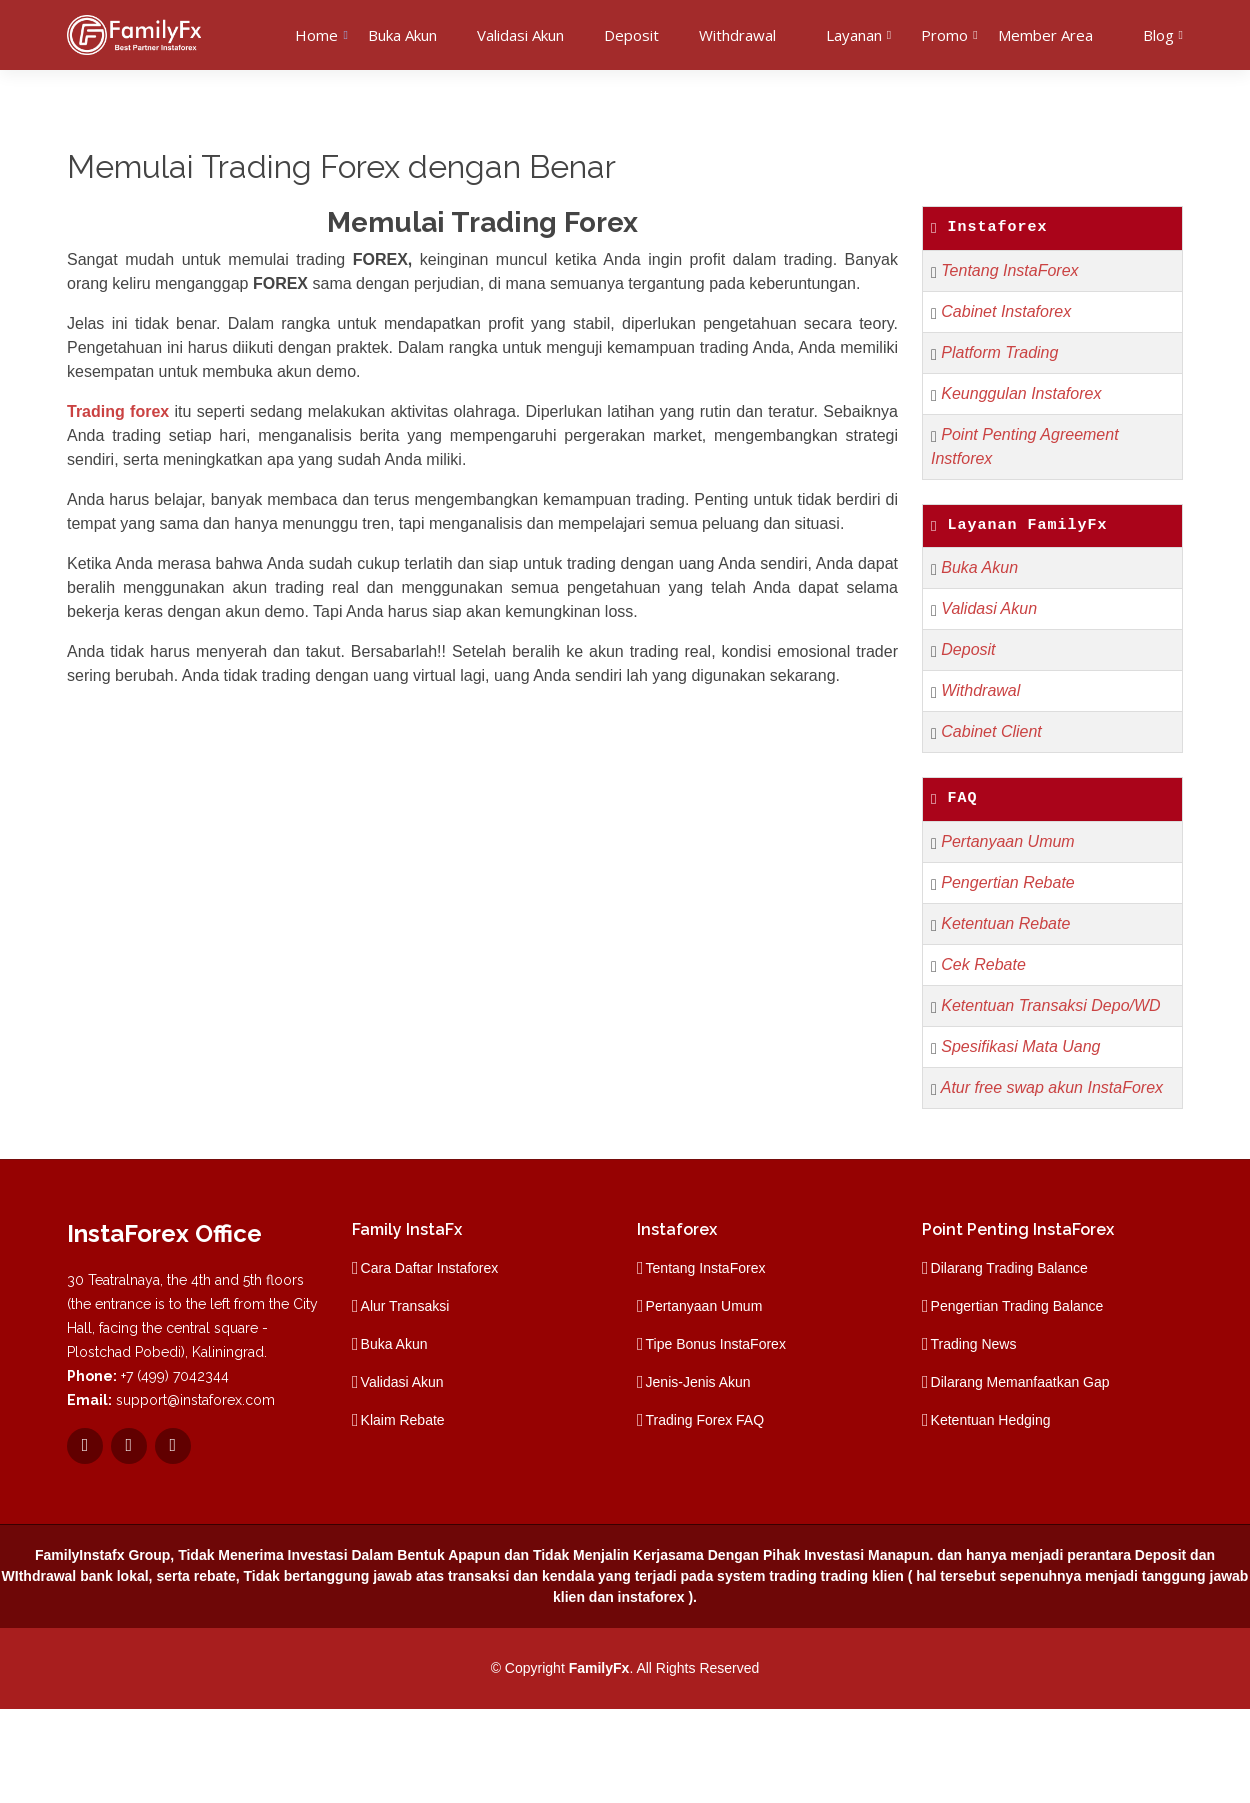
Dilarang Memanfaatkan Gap (1020, 1382)
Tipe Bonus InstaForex (716, 1344)
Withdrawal (737, 35)
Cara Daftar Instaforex (430, 1268)
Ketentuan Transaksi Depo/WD (1050, 1005)
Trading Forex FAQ (705, 1420)
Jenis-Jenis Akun (698, 1382)
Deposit (631, 35)
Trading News (974, 1344)
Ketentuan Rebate (1005, 923)
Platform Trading (999, 352)
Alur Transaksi (405, 1306)
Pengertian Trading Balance (1017, 1306)
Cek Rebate (983, 964)
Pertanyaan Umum (1007, 841)
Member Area (1045, 35)
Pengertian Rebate (1007, 882)
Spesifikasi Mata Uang (1020, 1046)
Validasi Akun (520, 35)
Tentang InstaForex (1009, 270)
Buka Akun (402, 35)
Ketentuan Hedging (991, 1420)
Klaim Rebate (403, 1420)
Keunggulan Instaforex (1021, 393)
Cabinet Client (991, 731)
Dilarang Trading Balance (1009, 1268)
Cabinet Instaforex (1006, 311)
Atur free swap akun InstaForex (1052, 1087)
